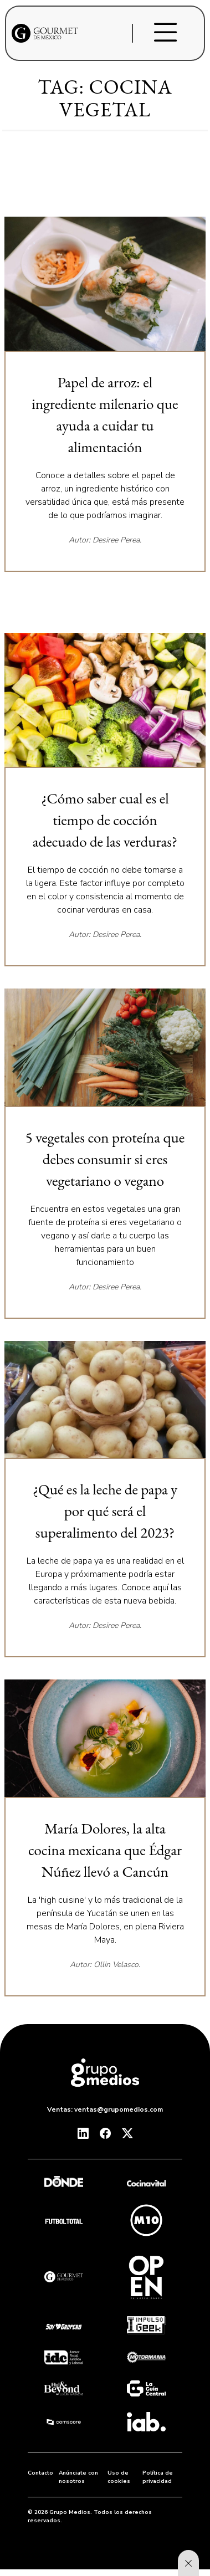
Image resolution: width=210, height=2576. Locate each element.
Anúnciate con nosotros (78, 2477)
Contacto (40, 2473)
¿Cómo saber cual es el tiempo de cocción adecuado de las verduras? (105, 819)
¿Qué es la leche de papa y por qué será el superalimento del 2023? (105, 1510)
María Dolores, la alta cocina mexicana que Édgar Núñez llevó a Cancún (105, 1850)
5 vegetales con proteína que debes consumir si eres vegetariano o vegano (105, 1159)
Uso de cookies (118, 2477)
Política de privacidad (157, 2477)
